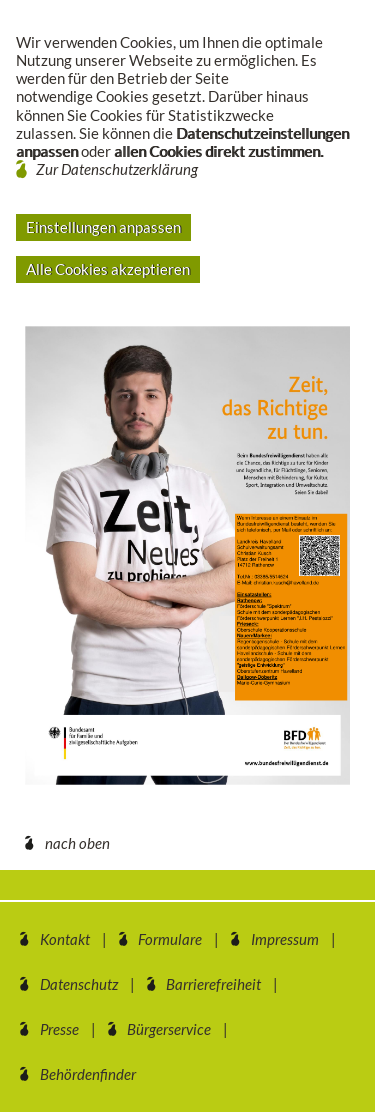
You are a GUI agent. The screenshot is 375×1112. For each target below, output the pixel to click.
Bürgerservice (169, 1029)
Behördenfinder (88, 1074)
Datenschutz (79, 984)
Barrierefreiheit (213, 984)
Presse (59, 1029)
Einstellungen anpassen (103, 227)
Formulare (170, 939)
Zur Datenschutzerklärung (117, 169)
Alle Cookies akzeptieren (108, 269)
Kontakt (65, 939)
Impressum (285, 939)
